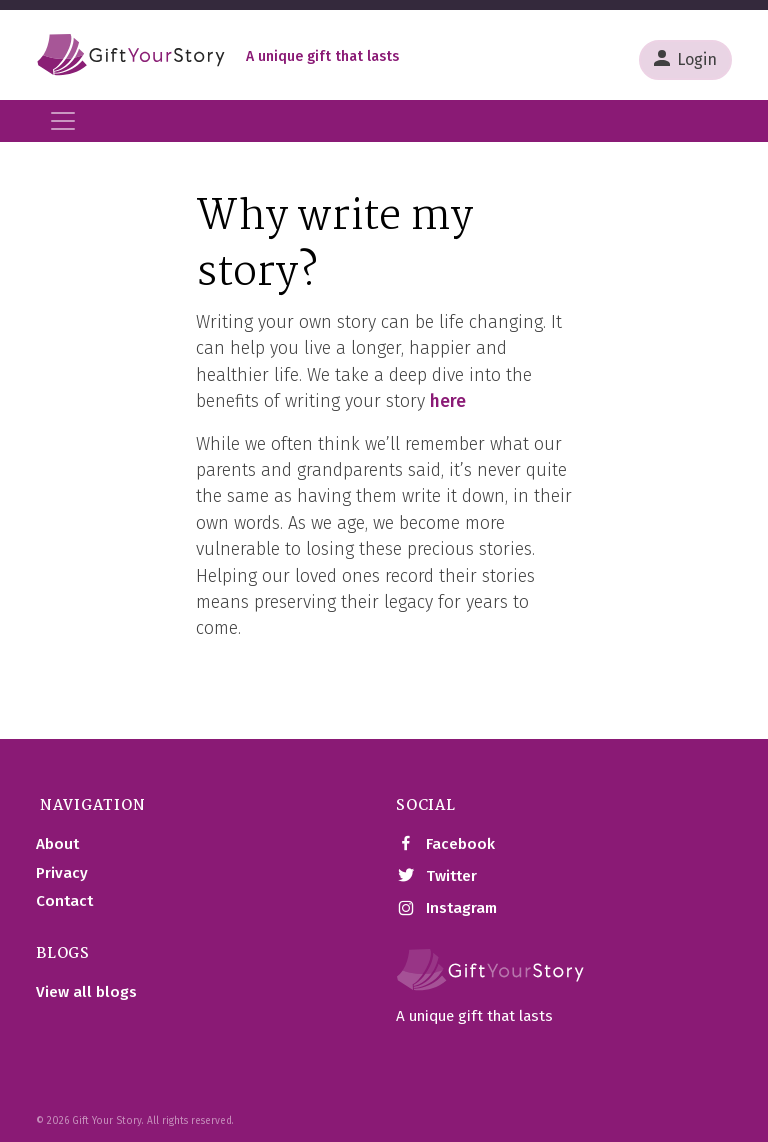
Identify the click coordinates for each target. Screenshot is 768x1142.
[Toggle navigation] (63, 121)
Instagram (446, 909)
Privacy (62, 873)
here (448, 401)
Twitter (436, 876)
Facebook (445, 844)
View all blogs (86, 992)
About (57, 844)
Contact (64, 901)
